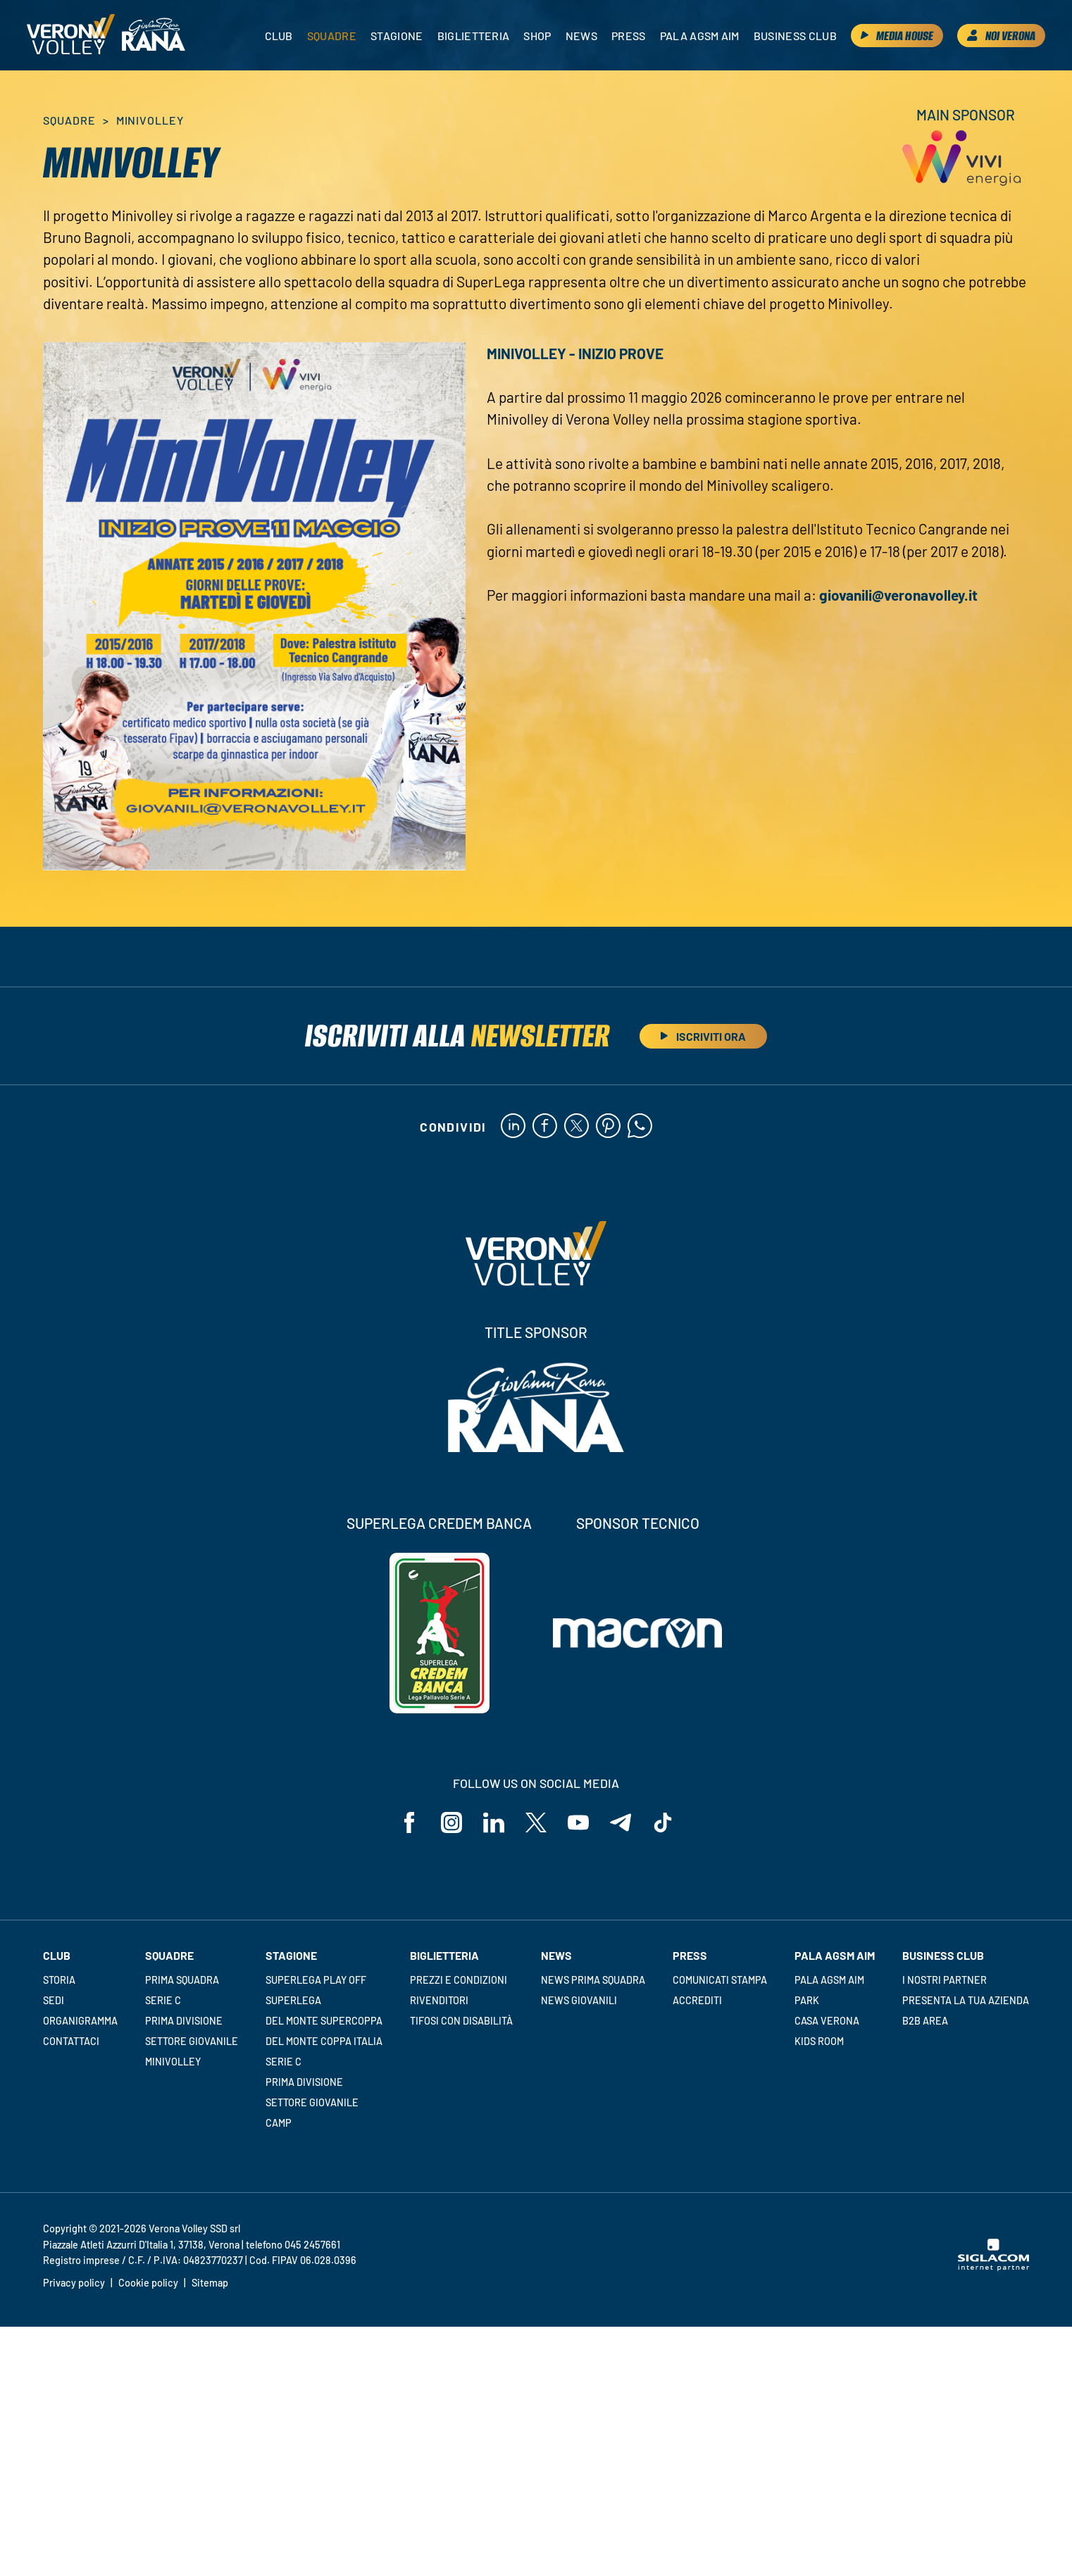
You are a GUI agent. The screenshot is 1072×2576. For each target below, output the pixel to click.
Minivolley (173, 2062)
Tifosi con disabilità (461, 2021)
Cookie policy (148, 2283)
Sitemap (210, 2283)
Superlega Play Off (316, 1980)
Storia (59, 1980)
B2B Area (925, 2021)
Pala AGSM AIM (829, 1980)
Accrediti (697, 2000)
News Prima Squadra (593, 1980)
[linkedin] (513, 1126)
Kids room (819, 2041)
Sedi (53, 2000)
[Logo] (71, 35)
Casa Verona (826, 2021)
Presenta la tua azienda (965, 2000)
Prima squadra (182, 1980)
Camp (279, 2123)
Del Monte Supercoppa (324, 2021)
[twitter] (576, 1126)
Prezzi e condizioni (458, 1980)
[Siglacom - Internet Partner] (993, 2267)
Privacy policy (74, 2283)
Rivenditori (439, 2000)
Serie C (163, 2000)
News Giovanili (579, 2000)
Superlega (293, 2000)
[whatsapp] (640, 1126)
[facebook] (544, 1126)
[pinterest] (608, 1126)
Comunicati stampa (720, 1980)
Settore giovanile (191, 2041)
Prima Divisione (184, 2021)
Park (806, 2000)
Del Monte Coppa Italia (324, 2041)
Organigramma (80, 2021)
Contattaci (71, 2041)
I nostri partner (944, 1980)
